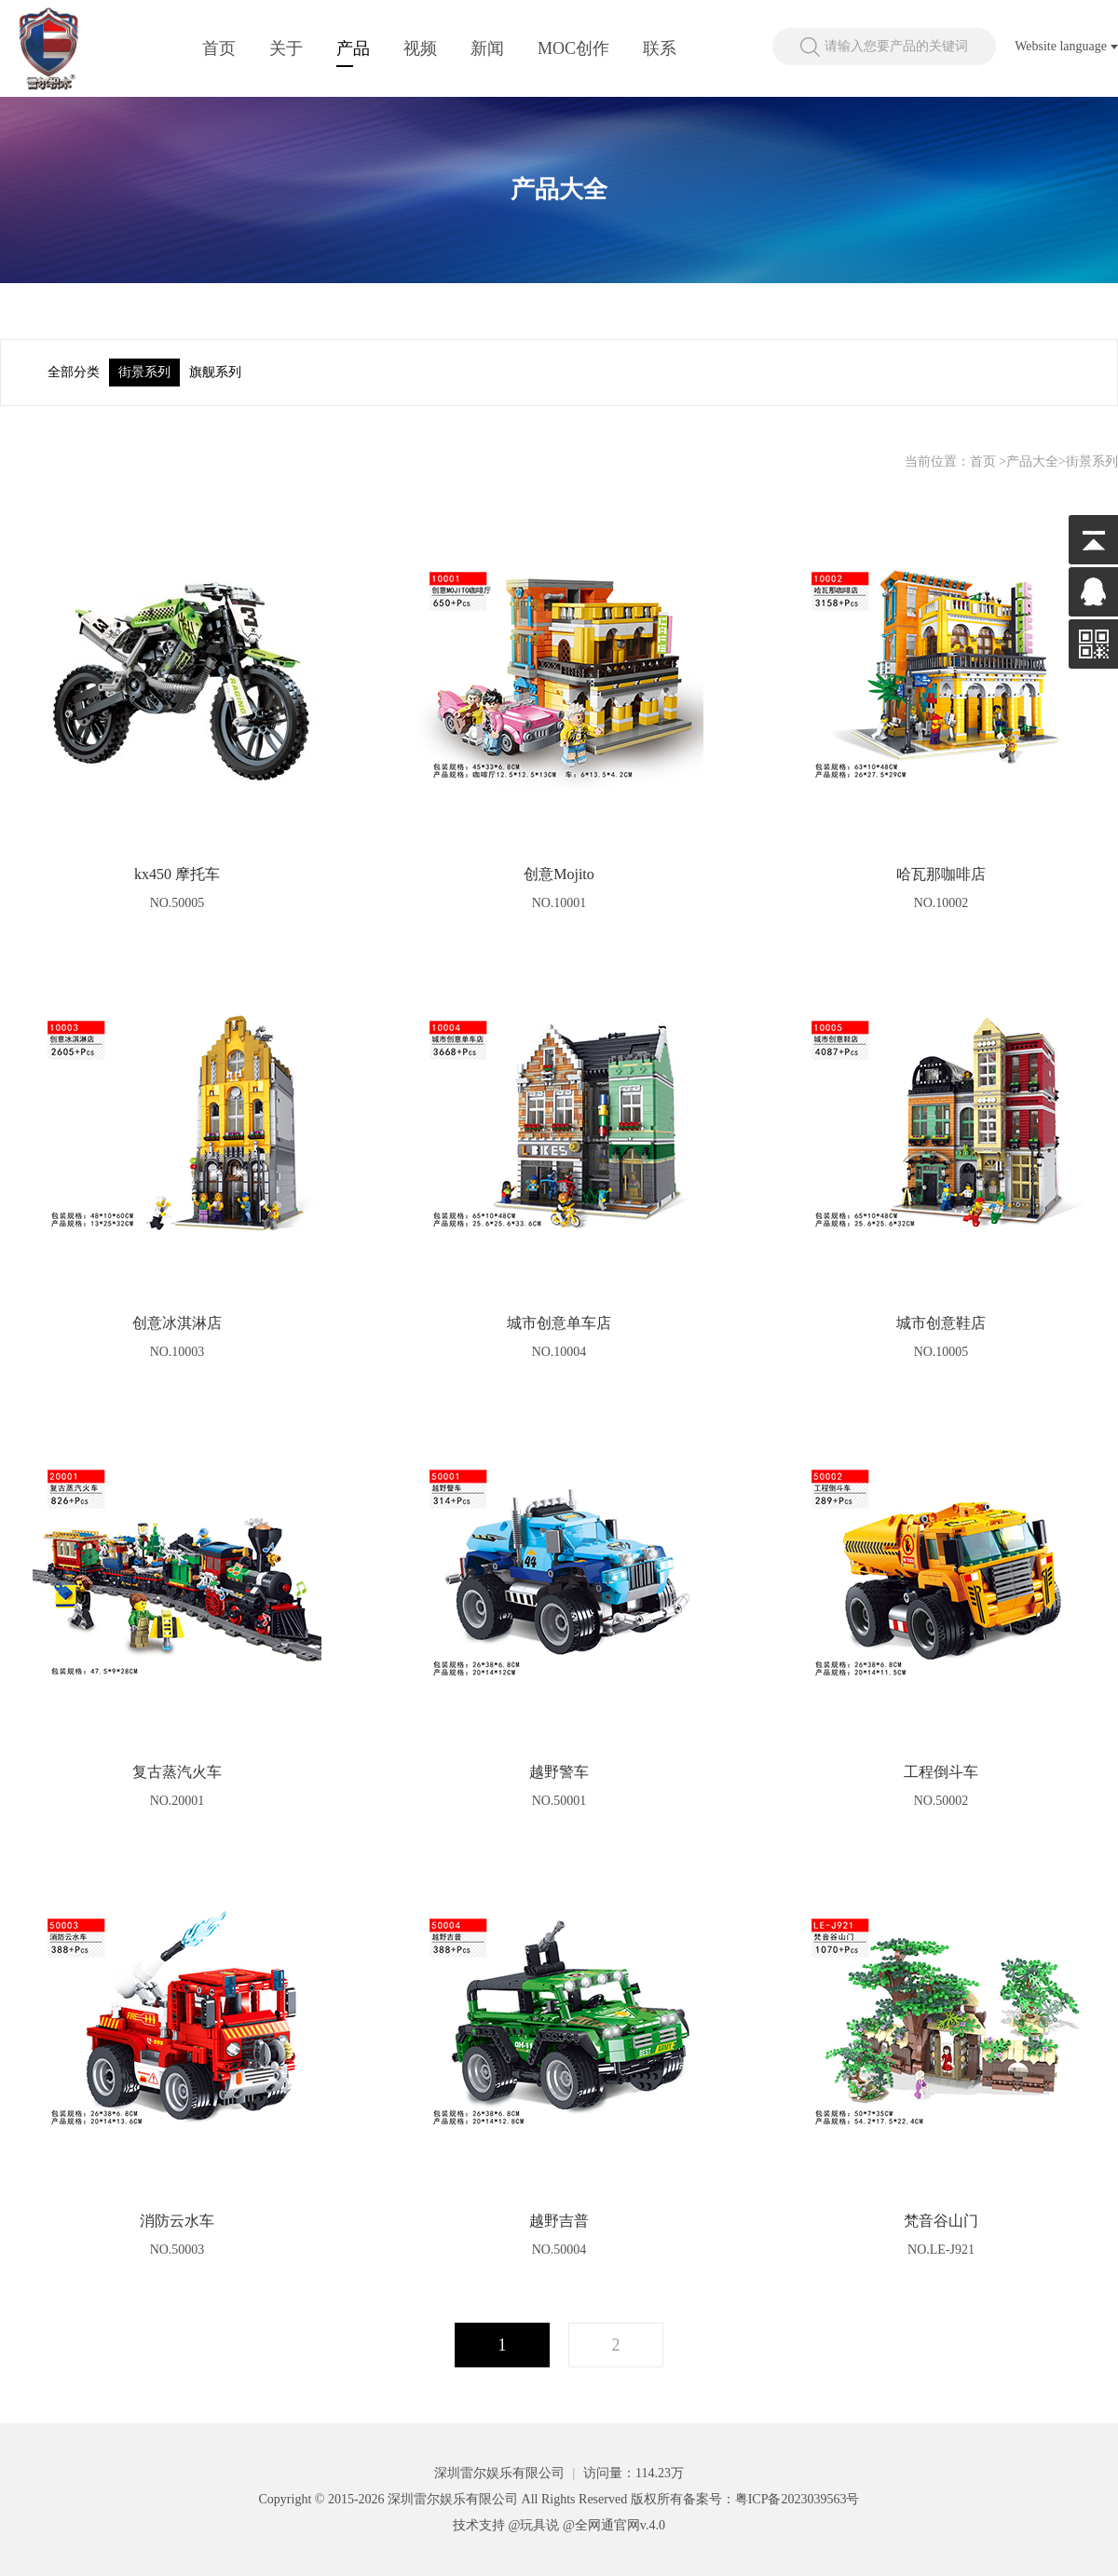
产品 (353, 48)
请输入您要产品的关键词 (896, 46)
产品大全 (1032, 461)
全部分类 (74, 372)
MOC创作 (573, 48)
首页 (219, 48)
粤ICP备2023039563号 (797, 2499)
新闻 (487, 48)
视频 (420, 48)
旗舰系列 (215, 372)
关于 (286, 48)
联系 (659, 48)
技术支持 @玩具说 (506, 2525)
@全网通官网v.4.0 (614, 2525)
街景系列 (144, 372)
